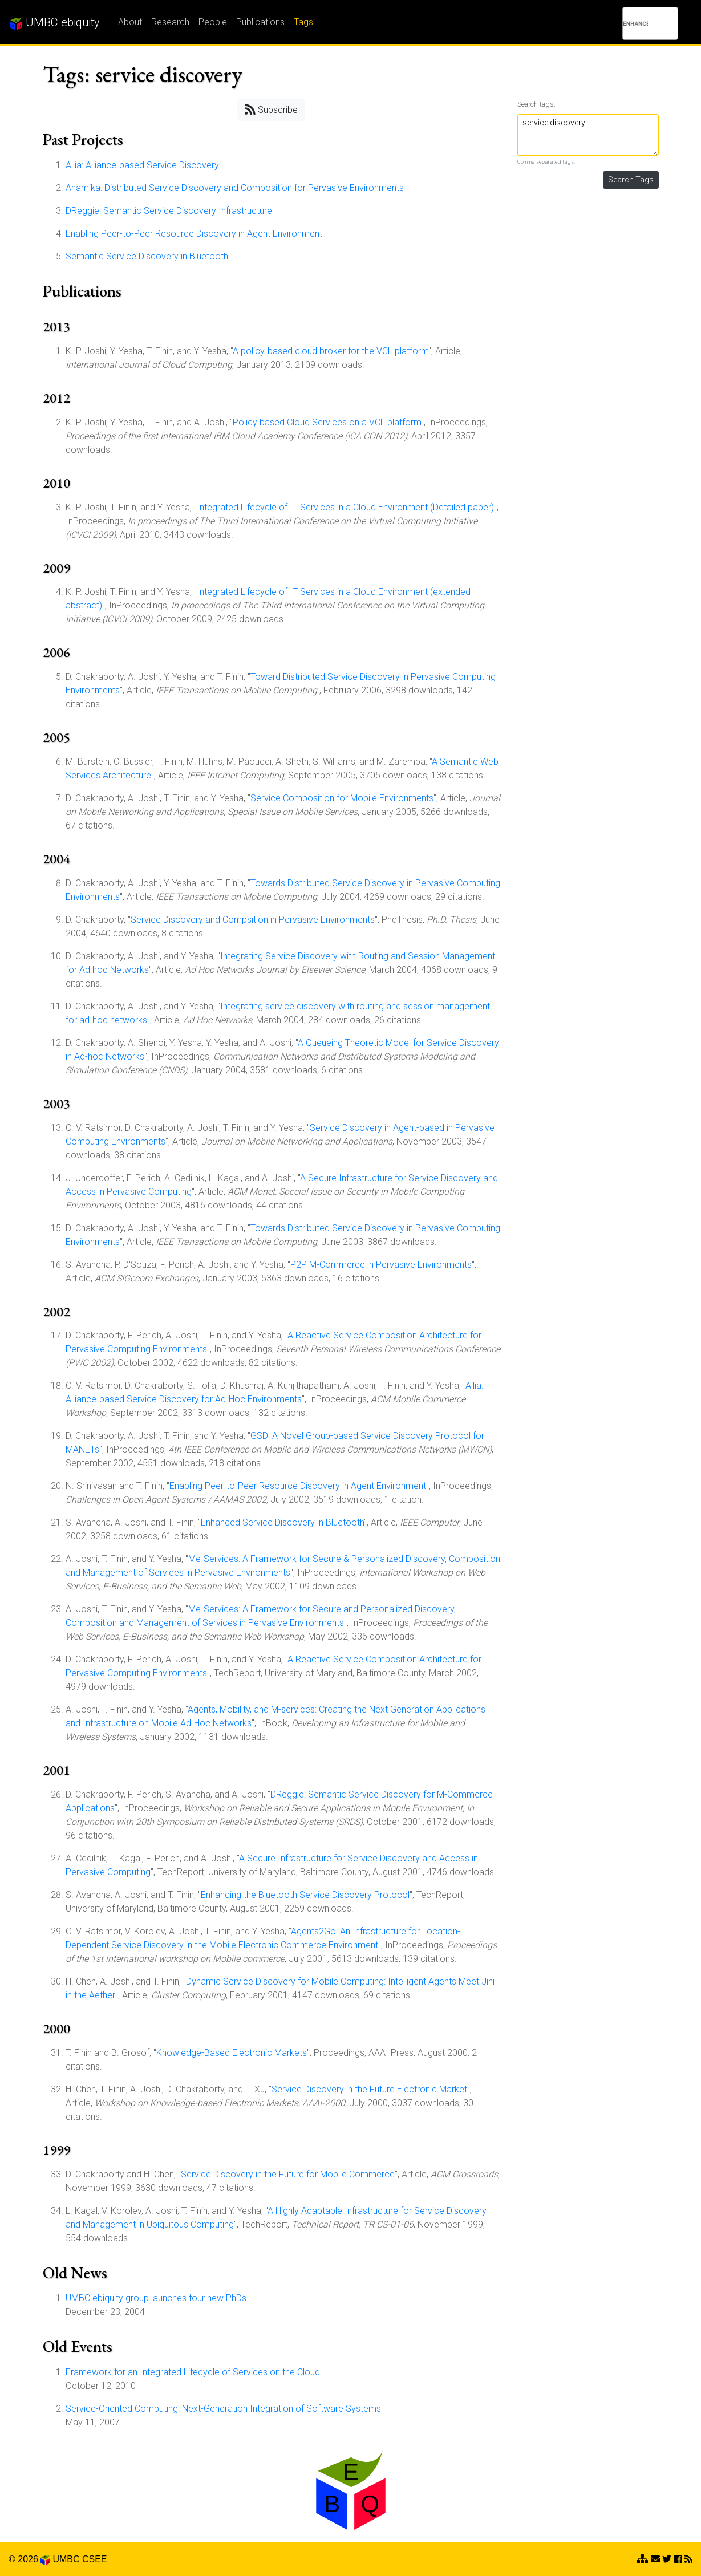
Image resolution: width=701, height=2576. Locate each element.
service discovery (588, 135)
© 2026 (29, 2559)
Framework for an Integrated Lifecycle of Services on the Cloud (193, 2372)
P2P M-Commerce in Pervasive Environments (381, 1264)
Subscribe (271, 109)
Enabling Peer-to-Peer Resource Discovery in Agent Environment (194, 233)
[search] (635, 23)
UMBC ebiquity (54, 22)
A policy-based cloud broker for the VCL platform (330, 351)
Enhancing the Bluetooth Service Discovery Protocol (305, 1894)
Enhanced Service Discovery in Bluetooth (282, 1522)
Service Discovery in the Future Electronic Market (369, 2089)
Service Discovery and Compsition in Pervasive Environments (253, 919)
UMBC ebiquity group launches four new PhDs (156, 2298)
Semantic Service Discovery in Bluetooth (147, 256)
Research (170, 22)
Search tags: (536, 104)
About (130, 22)
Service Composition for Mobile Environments (341, 798)
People (212, 22)
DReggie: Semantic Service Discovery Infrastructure (169, 210)
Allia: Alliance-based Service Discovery (142, 165)
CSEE (94, 2559)
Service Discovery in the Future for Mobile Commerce (288, 2174)
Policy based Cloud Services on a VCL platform (327, 422)
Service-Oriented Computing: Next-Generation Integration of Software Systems (223, 2408)
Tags (303, 22)
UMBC (65, 2559)
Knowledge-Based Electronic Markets (231, 2052)
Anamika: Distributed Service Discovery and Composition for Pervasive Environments (235, 187)
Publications (260, 22)
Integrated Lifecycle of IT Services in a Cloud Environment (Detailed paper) (345, 507)
